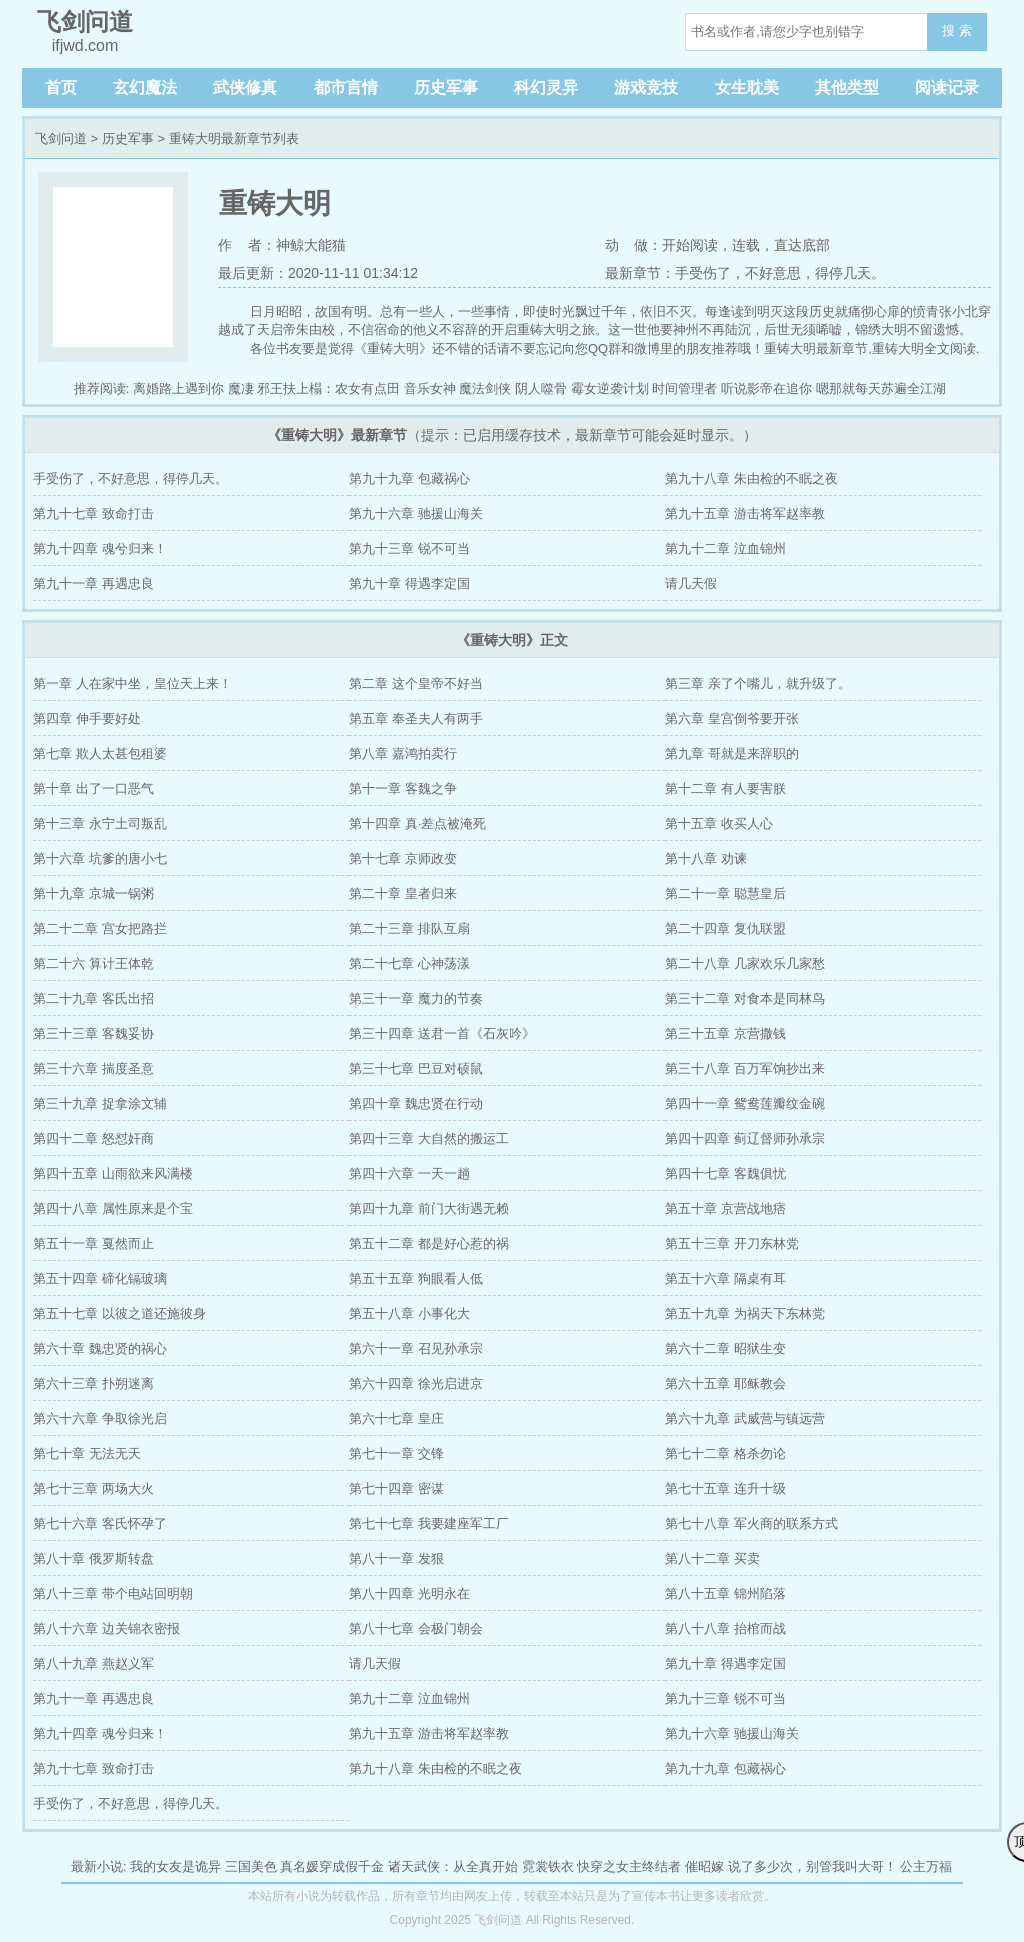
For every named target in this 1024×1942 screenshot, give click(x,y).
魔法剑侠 (485, 388)
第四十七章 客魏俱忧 (725, 1173)
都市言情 (346, 87)
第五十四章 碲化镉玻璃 (100, 1278)
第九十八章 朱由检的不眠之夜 (751, 478)
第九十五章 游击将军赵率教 (745, 513)
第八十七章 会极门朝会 (416, 1628)
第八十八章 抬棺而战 (725, 1628)
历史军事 (446, 87)
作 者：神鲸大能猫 (282, 245)
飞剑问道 (61, 138)
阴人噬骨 (541, 388)
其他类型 (847, 87)
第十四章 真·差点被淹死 (417, 823)
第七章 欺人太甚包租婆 (100, 753)
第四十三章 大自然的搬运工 (429, 1138)
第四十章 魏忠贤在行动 (416, 1103)
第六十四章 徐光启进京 (416, 1383)
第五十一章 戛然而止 (93, 1243)
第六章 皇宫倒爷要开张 (732, 718)
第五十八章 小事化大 (409, 1313)
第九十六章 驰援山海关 (416, 513)
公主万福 (926, 1866)
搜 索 (957, 30)
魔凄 (241, 388)
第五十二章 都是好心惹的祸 (429, 1243)
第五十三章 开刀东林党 (732, 1243)
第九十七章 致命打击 (93, 513)
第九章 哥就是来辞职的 (732, 753)
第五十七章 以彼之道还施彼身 (119, 1313)
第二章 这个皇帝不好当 (416, 683)
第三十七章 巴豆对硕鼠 (416, 1068)
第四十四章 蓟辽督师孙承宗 (745, 1138)
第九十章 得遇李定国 (409, 583)
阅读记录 (947, 87)
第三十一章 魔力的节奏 (416, 998)
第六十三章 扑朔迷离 (93, 1383)
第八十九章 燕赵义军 (93, 1663)
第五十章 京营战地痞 (725, 1208)
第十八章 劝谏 (706, 858)
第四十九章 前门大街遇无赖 (429, 1208)
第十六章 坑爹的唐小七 (100, 858)
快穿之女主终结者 (629, 1866)
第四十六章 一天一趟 (409, 1173)
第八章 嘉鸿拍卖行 (403, 753)
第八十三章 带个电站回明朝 (113, 1593)
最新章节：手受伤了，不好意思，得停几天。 (745, 273)
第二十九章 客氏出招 (93, 998)
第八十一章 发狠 (396, 1558)
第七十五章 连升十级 (725, 1488)
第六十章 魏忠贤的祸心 (100, 1348)
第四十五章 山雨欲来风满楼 (113, 1173)
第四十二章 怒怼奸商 (93, 1138)
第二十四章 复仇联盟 (725, 928)
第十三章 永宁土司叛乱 (100, 823)
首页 (61, 87)
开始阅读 (690, 245)
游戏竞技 (646, 87)
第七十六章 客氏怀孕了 (100, 1523)
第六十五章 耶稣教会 (725, 1383)
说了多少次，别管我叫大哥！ (812, 1866)
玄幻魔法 (145, 87)
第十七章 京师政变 (403, 858)
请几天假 (691, 583)
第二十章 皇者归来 (403, 893)
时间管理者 (684, 388)
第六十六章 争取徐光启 (100, 1418)
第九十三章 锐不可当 (409, 548)
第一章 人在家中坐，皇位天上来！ (132, 683)
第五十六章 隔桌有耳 (725, 1278)
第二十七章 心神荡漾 (409, 963)
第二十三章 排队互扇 (409, 928)
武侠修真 (245, 87)
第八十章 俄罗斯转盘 (93, 1558)
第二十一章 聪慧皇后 (725, 893)
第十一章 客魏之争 (403, 788)
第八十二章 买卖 (712, 1558)
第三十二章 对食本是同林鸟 (745, 998)
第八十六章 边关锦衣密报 (106, 1628)
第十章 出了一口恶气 (93, 788)
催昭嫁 (704, 1866)
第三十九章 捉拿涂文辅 (100, 1103)
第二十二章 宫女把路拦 (100, 928)
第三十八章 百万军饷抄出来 (745, 1068)
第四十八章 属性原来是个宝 (113, 1208)
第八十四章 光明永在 (409, 1593)
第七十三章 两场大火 (93, 1488)
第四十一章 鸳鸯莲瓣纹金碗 (745, 1103)
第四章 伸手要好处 (87, 718)
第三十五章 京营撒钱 (725, 1033)
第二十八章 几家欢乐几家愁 (745, 963)
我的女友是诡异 (175, 1866)
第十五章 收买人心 (719, 823)
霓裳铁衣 (548, 1866)
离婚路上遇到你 (178, 388)
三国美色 (251, 1866)
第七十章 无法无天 (87, 1453)
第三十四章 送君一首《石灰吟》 (442, 1033)
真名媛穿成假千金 (332, 1866)
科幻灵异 (546, 87)
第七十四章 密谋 (396, 1488)
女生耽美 (747, 87)
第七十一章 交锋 (396, 1453)
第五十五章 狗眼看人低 (416, 1278)
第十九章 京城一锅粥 (93, 893)
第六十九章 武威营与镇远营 (745, 1418)
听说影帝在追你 (766, 388)
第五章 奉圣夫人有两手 (416, 718)
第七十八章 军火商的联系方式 (751, 1523)
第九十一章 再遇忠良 (93, 583)
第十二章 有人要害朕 (725, 788)
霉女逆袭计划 (610, 388)
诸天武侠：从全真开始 (453, 1866)
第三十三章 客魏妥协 (93, 1033)
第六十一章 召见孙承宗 (416, 1348)
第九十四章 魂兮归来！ (100, 548)
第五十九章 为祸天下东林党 (745, 1313)
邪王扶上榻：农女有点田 (328, 388)
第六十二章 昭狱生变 (725, 1348)
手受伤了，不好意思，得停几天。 (130, 478)
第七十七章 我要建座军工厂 (429, 1523)
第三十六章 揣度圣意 (93, 1068)
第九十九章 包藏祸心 (409, 478)
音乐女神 (430, 388)
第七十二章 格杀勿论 (725, 1453)
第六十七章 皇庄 (396, 1418)
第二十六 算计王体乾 (93, 963)
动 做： (634, 245)
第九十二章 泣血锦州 (725, 548)
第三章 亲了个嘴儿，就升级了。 (758, 683)
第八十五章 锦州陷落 (725, 1593)
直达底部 (802, 245)
